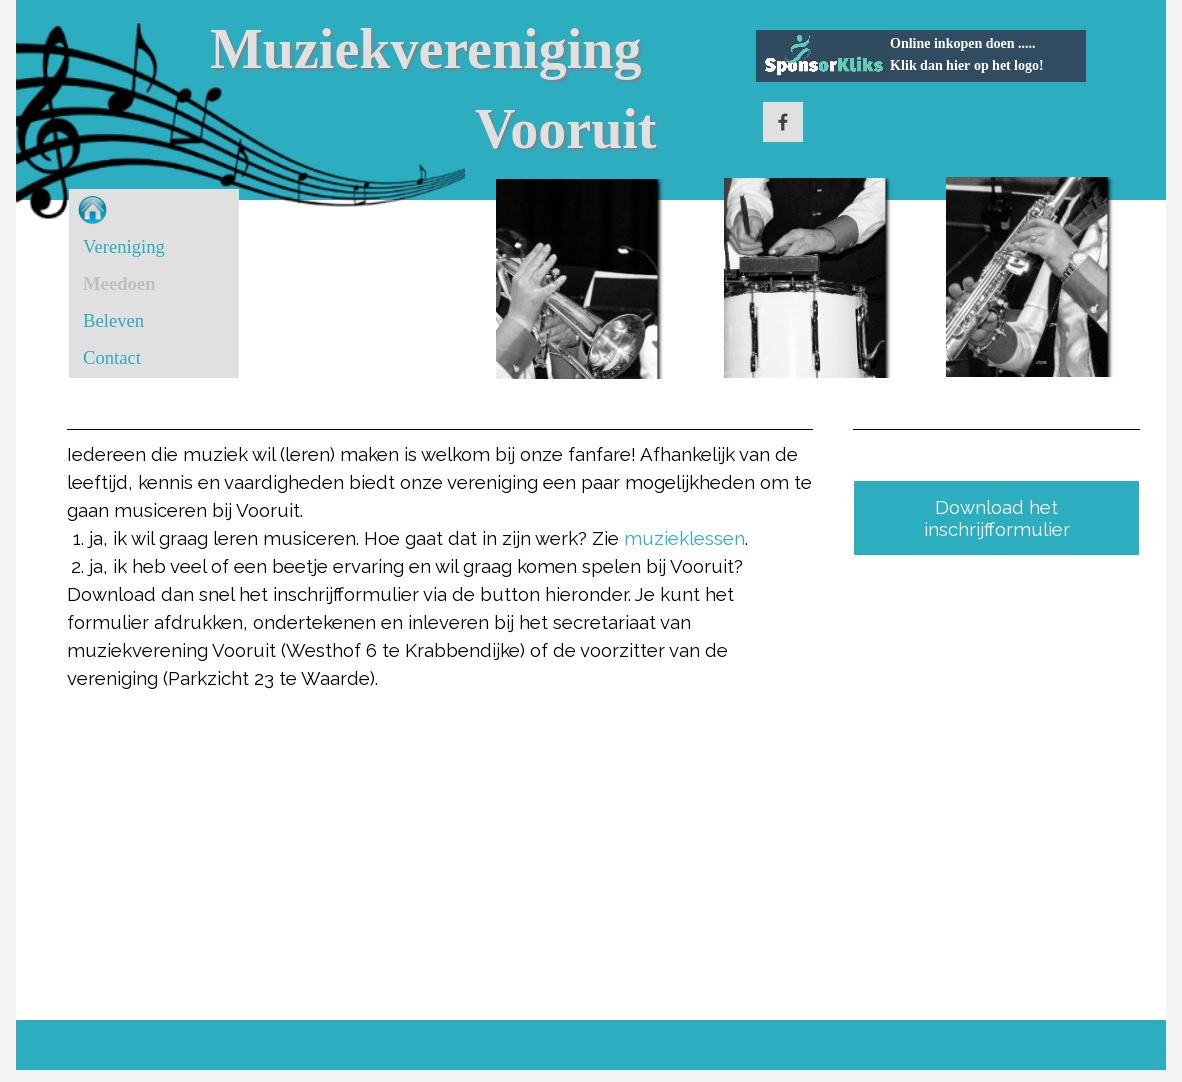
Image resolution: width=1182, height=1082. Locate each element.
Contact (112, 357)
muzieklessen (684, 538)
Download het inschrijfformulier (997, 518)
